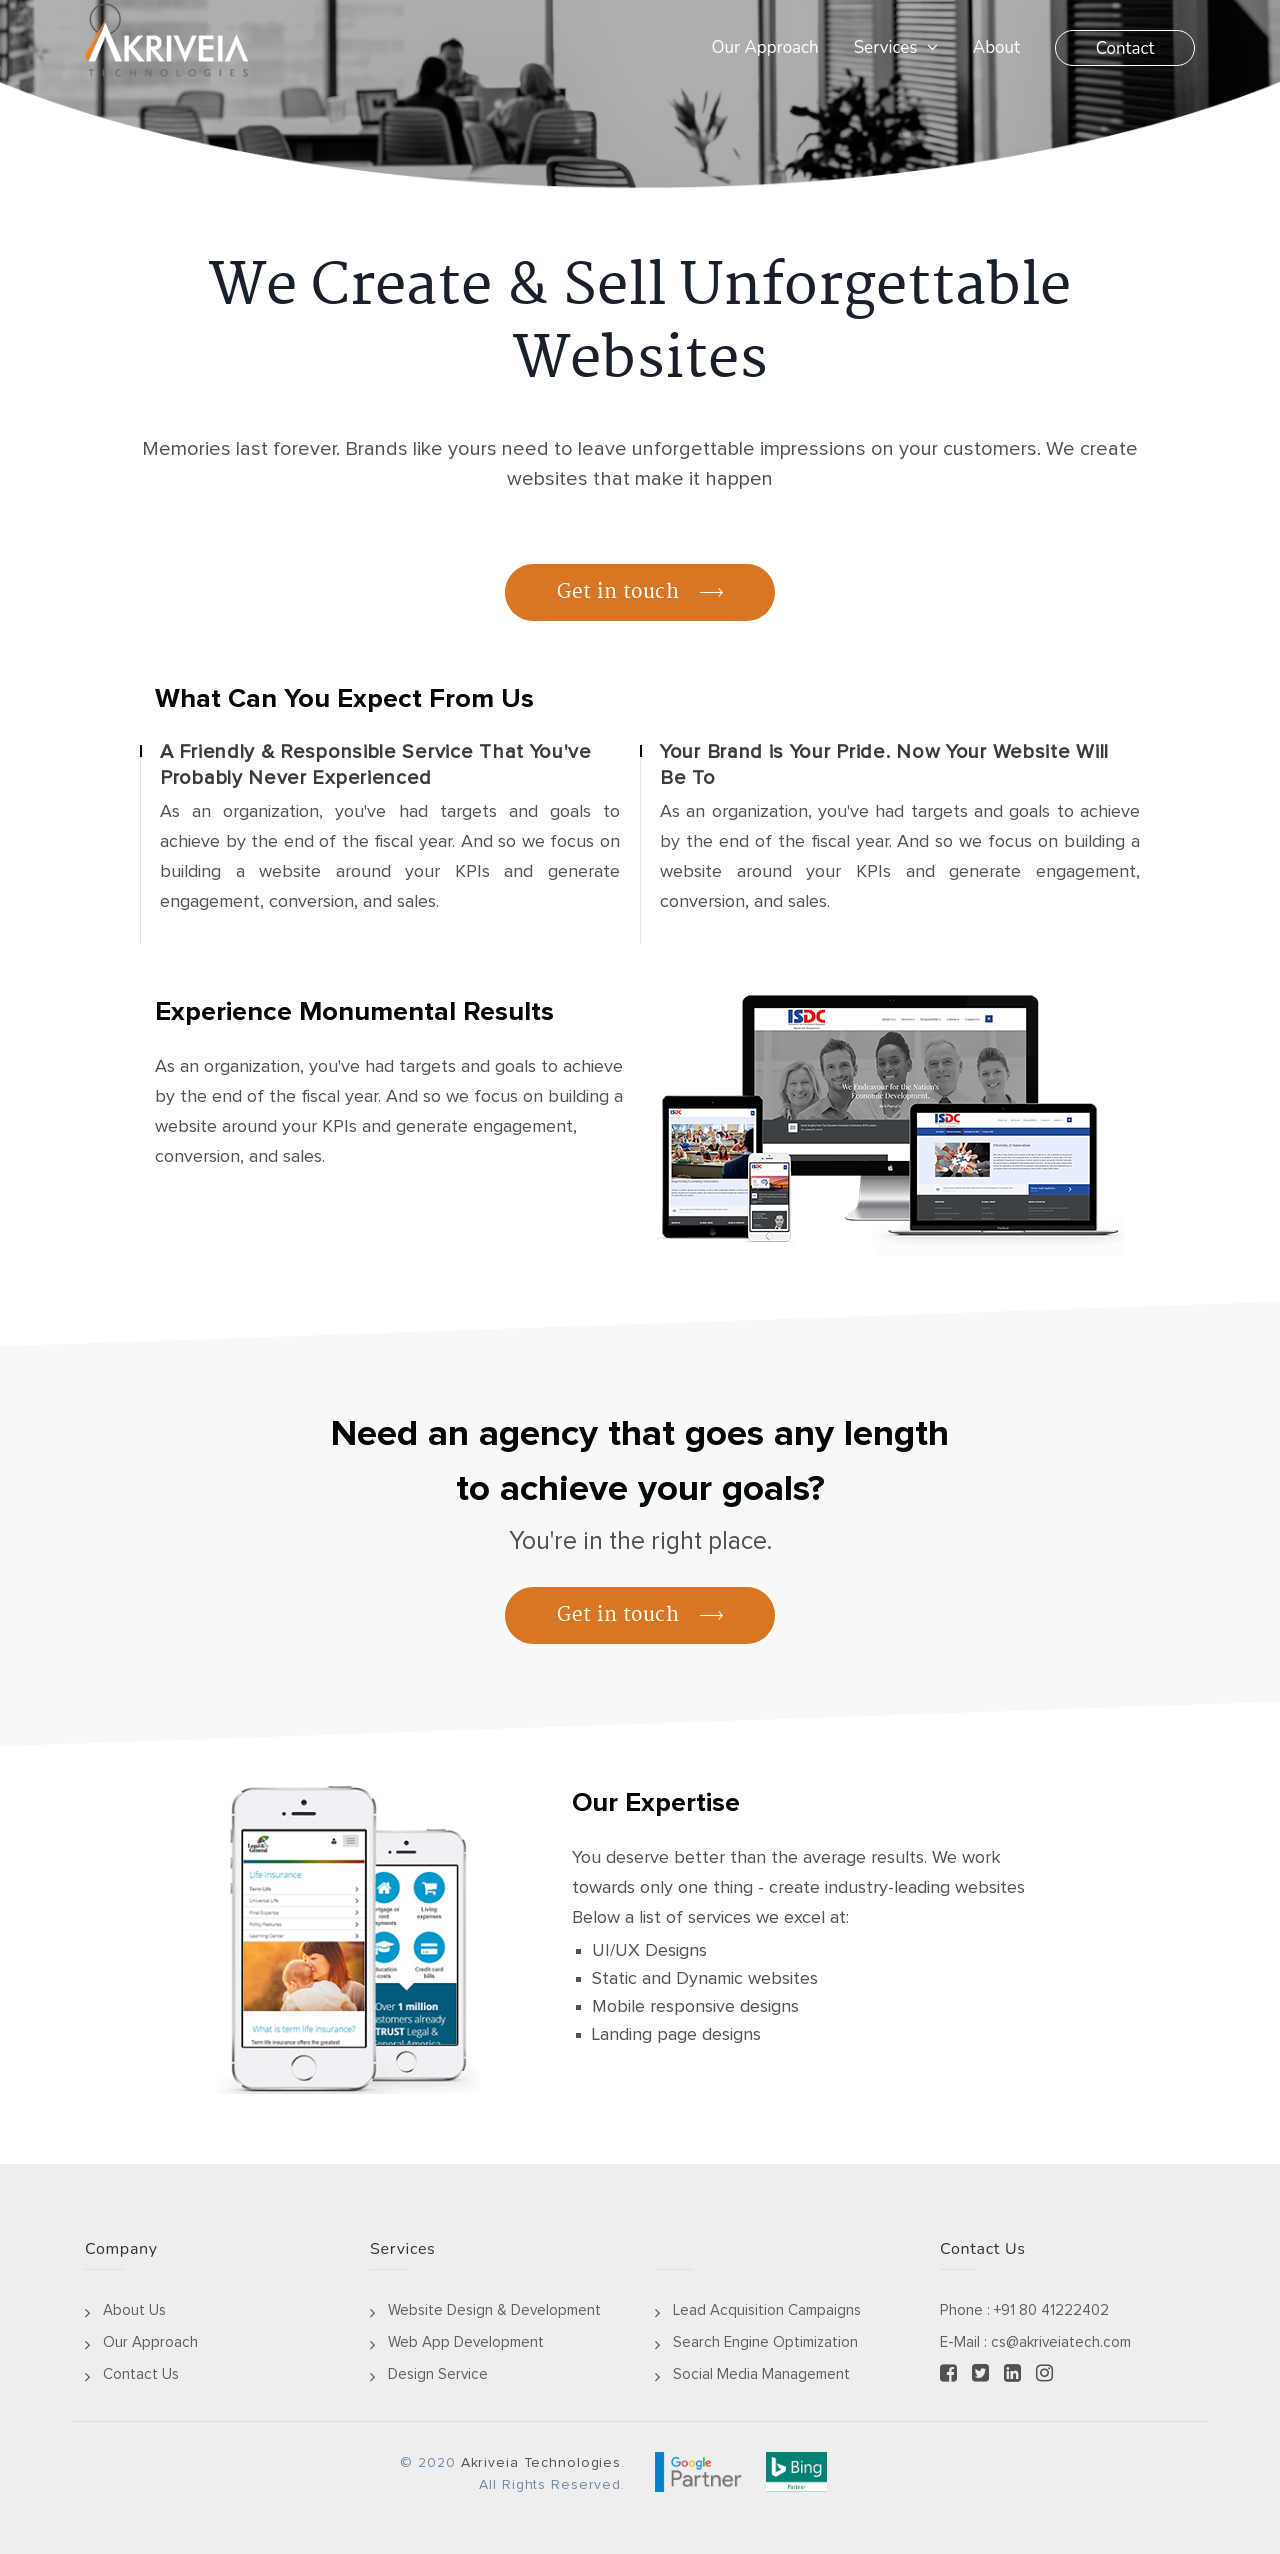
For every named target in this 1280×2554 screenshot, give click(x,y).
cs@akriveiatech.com (1061, 2342)
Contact (1125, 48)
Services (896, 47)
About (996, 47)
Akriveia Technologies (541, 2463)
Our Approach (764, 47)
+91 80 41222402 (1051, 2310)
